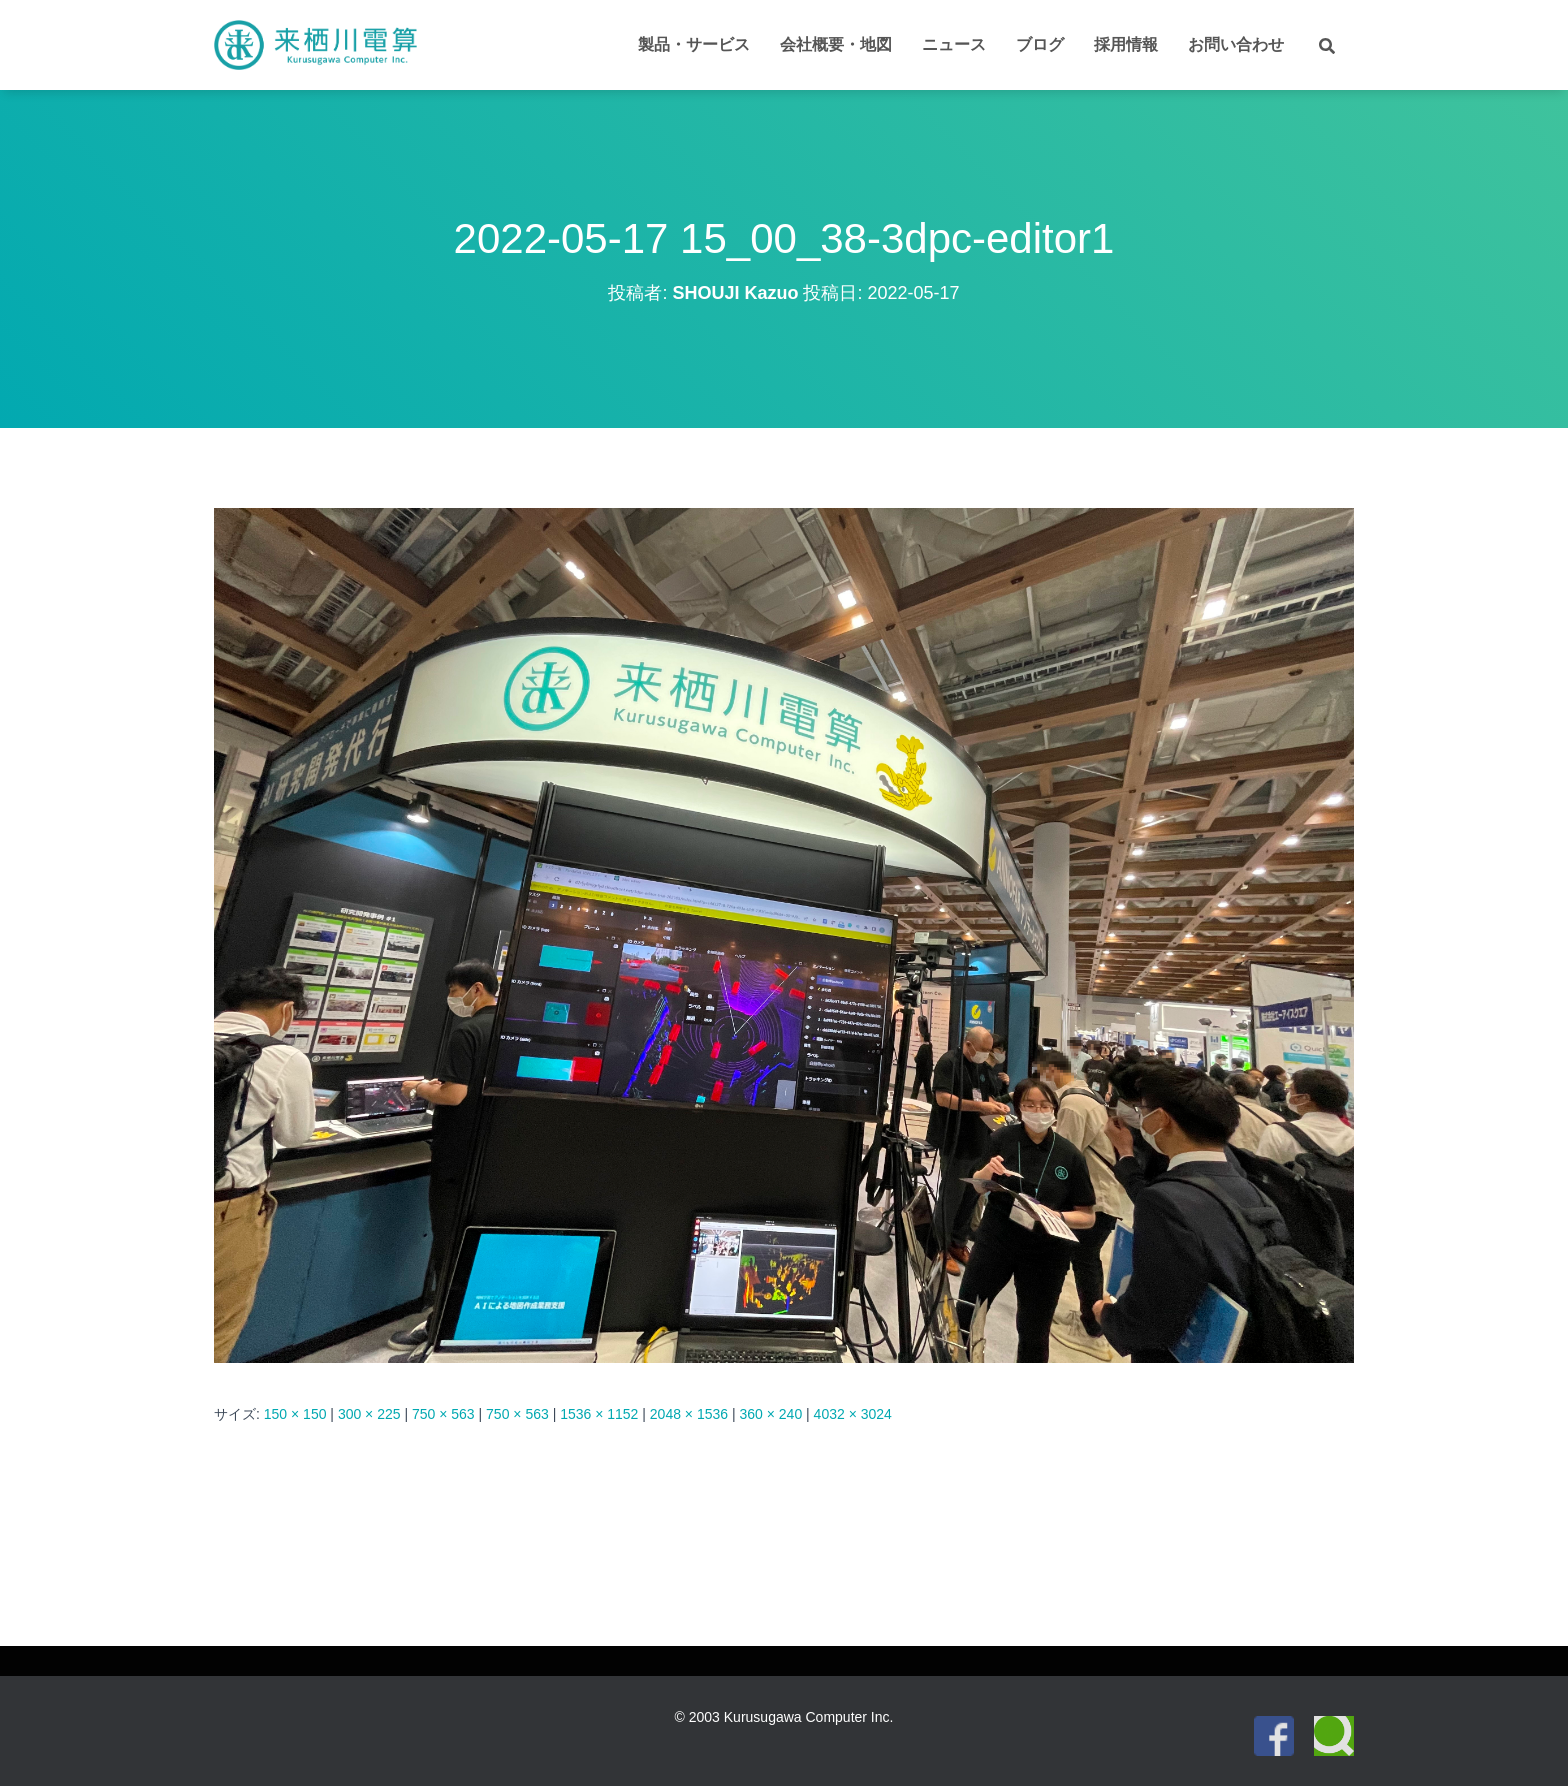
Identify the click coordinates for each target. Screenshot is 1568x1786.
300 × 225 (369, 1414)
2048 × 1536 (689, 1414)
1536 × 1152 (599, 1414)
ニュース (954, 44)
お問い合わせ (1236, 44)
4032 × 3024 (853, 1414)
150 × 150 (295, 1414)
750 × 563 (443, 1414)
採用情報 (1126, 44)
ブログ (1040, 44)
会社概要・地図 (836, 44)
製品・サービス (694, 44)
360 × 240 (771, 1414)
